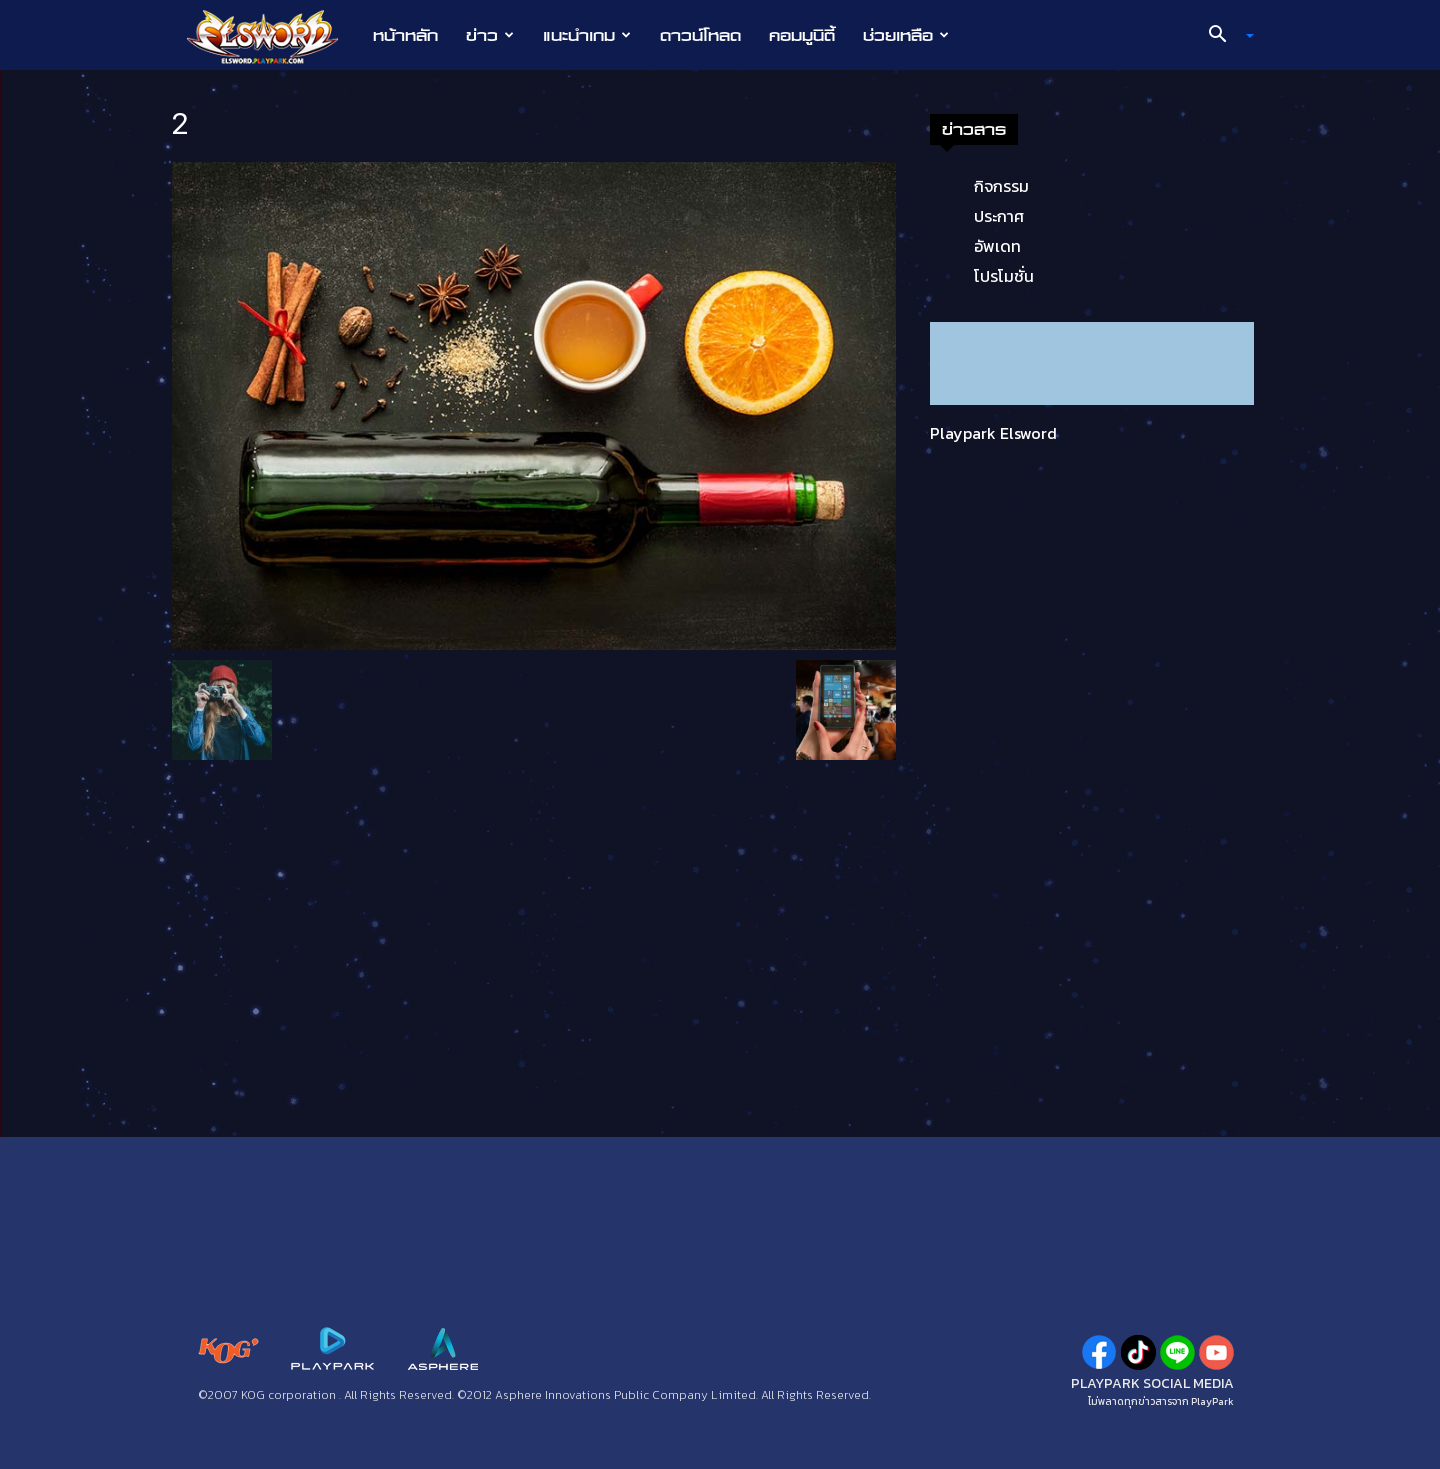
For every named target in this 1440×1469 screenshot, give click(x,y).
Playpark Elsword (993, 433)
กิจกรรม (1001, 186)
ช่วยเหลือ (906, 35)
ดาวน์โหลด (700, 35)
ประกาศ (999, 216)
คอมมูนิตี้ (802, 35)
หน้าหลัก (405, 35)
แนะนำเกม (587, 35)
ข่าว (490, 35)
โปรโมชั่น (1004, 276)
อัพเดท (997, 246)
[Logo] (272, 36)
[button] (1224, 36)
